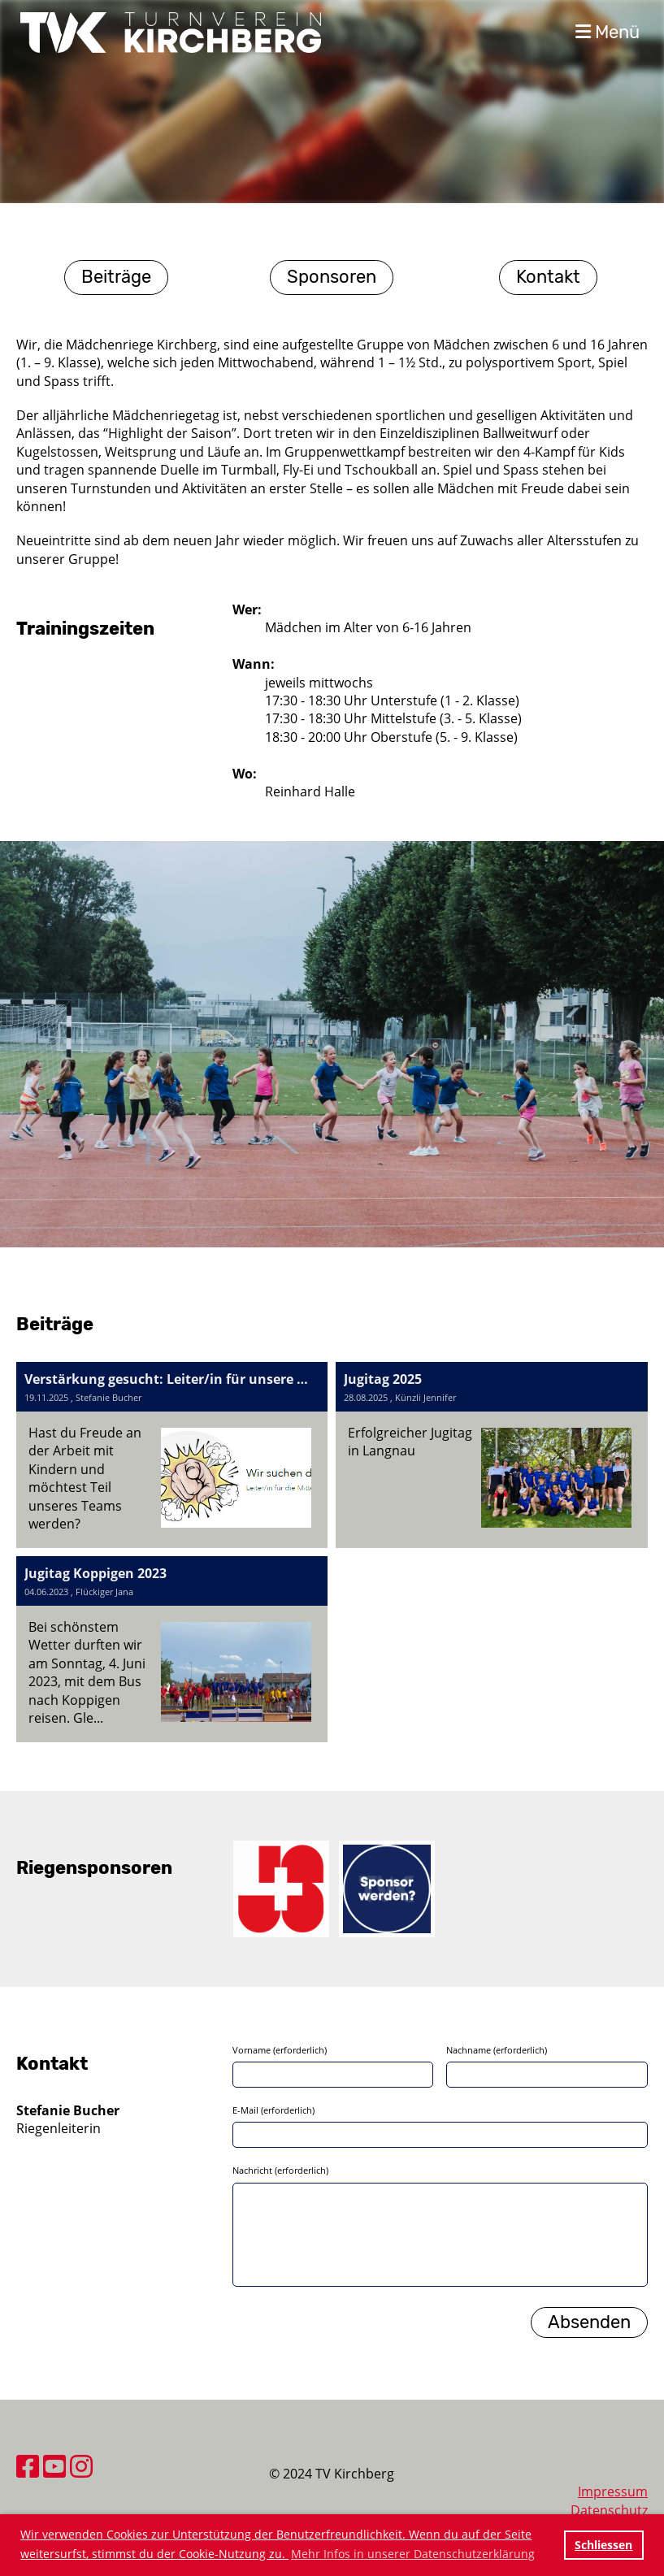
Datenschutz (609, 2510)
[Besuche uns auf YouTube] (54, 2465)
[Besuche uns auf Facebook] (27, 2465)
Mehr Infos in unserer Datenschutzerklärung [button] (413, 2553)
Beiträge (116, 277)
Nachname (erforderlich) (496, 2050)
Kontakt (548, 277)
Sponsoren (331, 277)
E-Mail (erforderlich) (273, 2110)
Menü (607, 32)
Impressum (613, 2491)
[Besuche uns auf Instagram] (81, 2465)
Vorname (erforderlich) (279, 2050)
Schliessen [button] (603, 2544)
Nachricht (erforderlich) (280, 2170)
